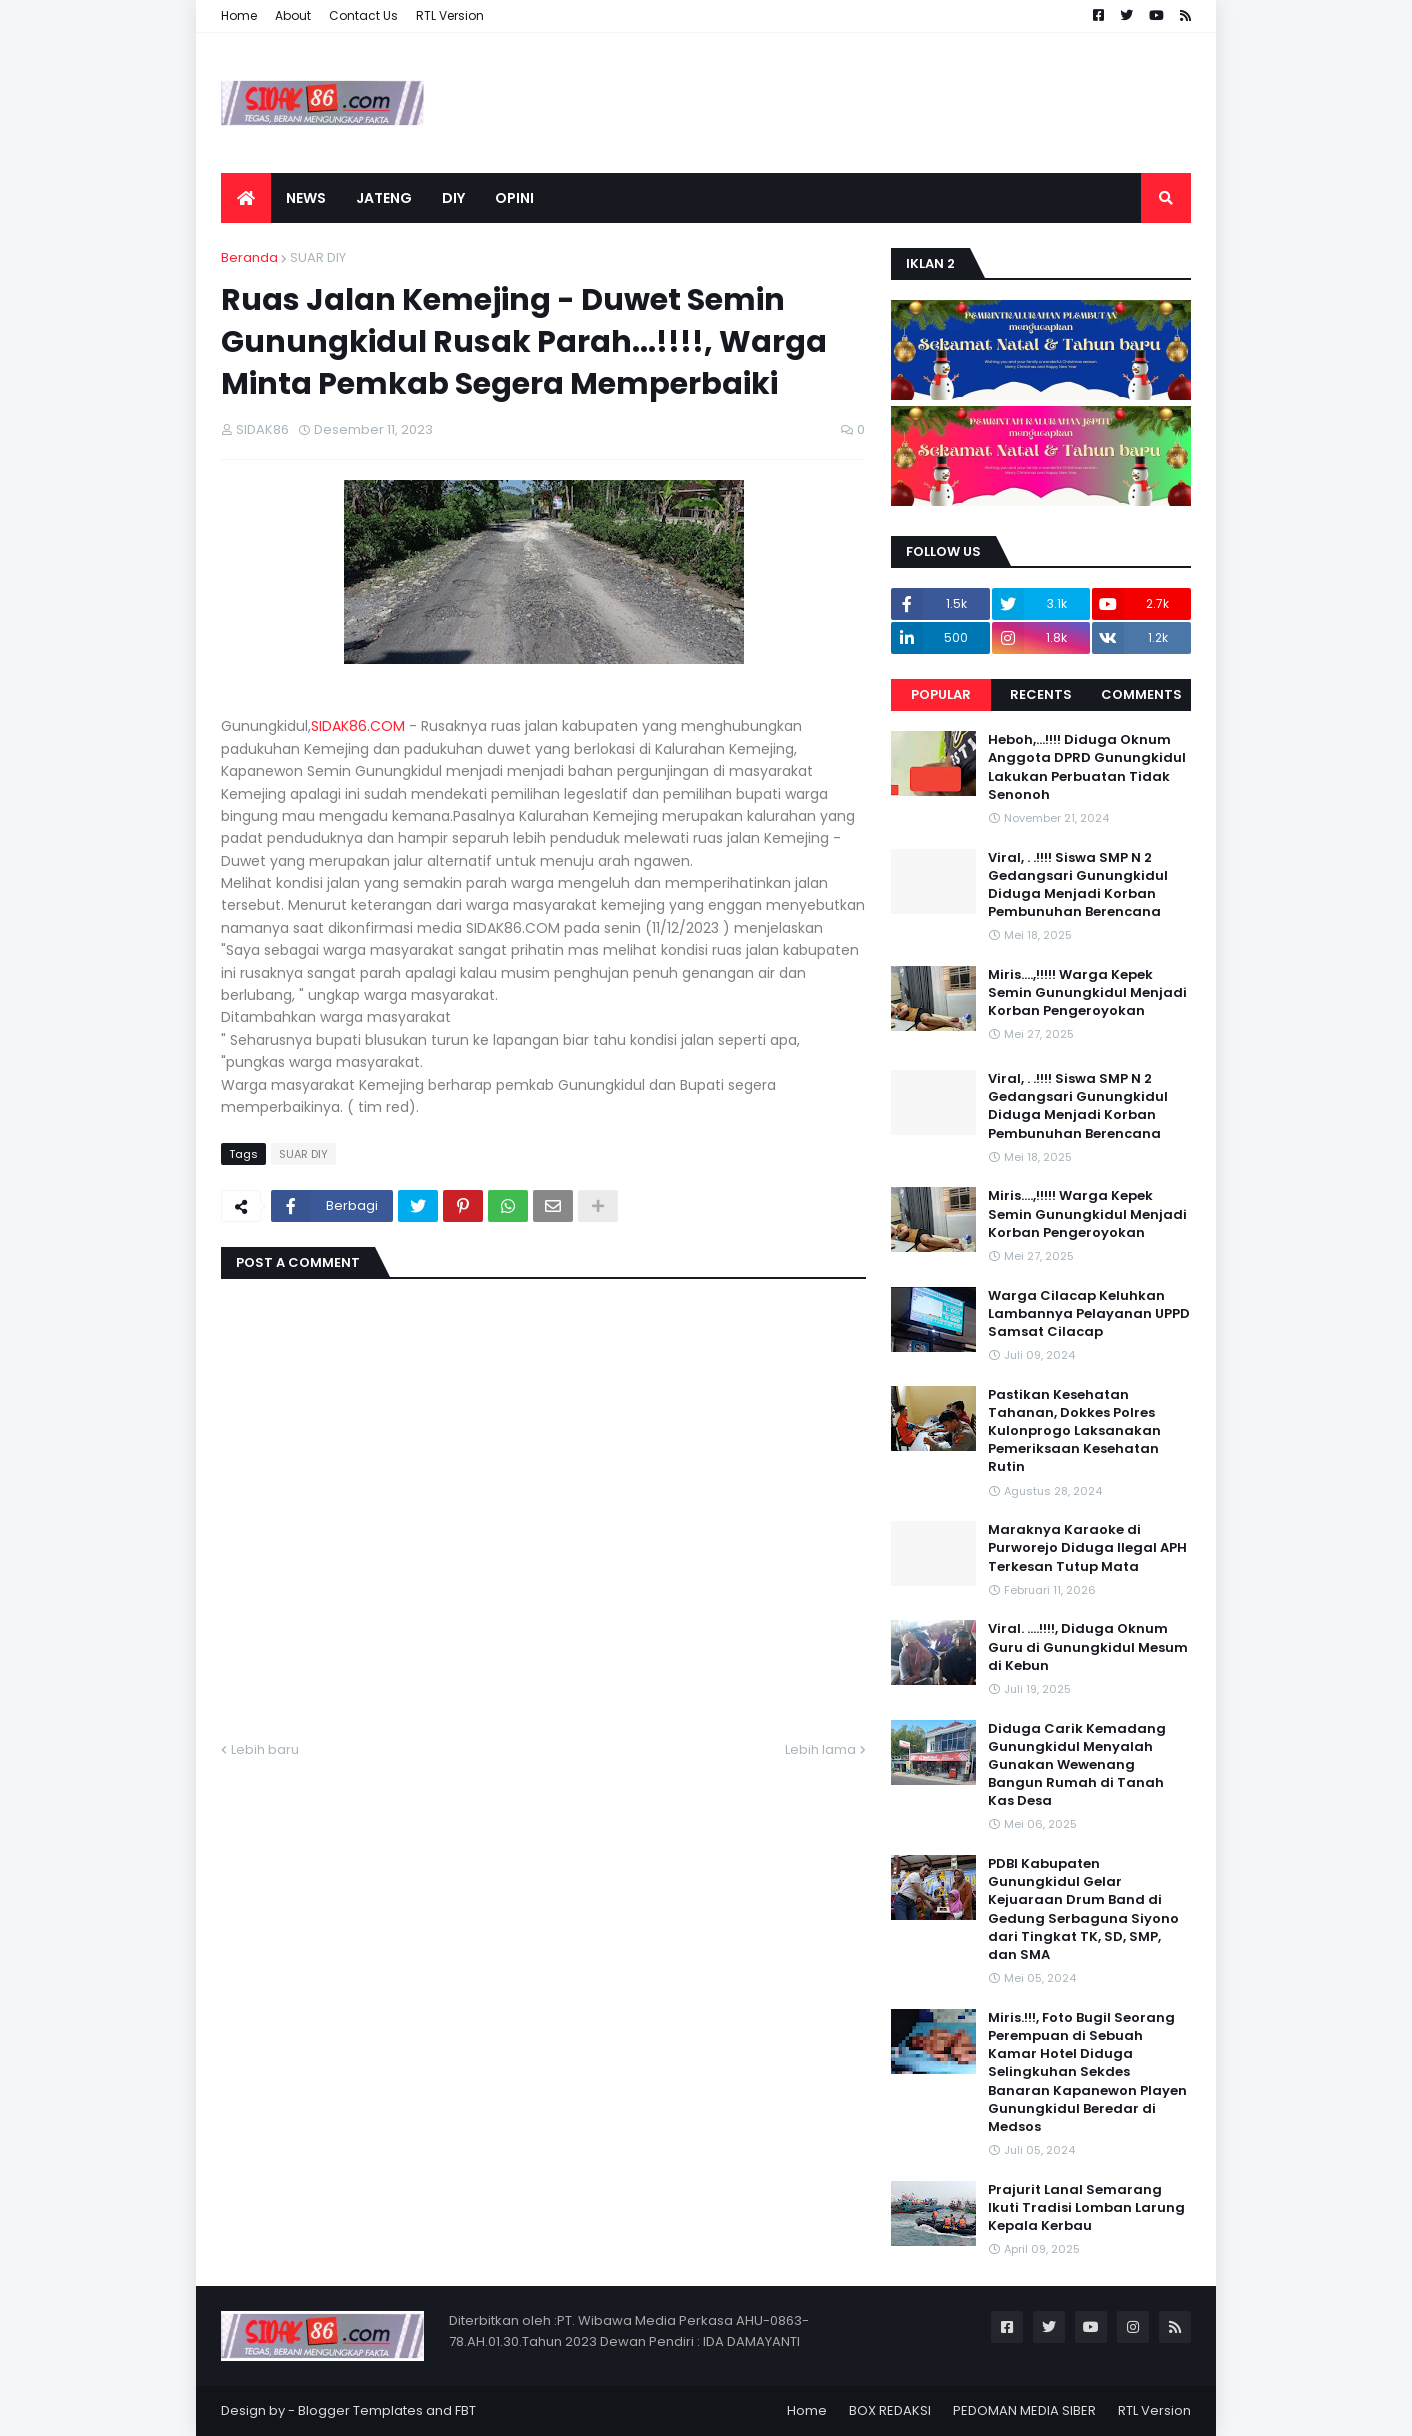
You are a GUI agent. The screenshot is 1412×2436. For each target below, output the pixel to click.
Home (239, 15)
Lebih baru (265, 1749)
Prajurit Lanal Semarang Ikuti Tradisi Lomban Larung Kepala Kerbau (1086, 2208)
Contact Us (363, 15)
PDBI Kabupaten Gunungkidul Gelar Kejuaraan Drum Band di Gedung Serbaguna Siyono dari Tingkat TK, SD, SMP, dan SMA (1083, 1909)
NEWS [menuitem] (306, 198)
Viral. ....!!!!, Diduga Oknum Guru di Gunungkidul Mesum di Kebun (1088, 1647)
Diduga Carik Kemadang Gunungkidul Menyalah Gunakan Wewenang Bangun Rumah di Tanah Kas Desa (1077, 1765)
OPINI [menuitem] (514, 198)
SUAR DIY (318, 257)
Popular (941, 694)
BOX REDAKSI (890, 2410)
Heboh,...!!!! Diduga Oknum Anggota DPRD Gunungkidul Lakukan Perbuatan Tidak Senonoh (1087, 767)
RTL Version (450, 15)
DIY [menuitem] (453, 198)
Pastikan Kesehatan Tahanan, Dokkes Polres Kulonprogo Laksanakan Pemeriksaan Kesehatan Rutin (1074, 1431)
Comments (1141, 694)
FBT (465, 2410)
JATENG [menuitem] (384, 198)
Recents (1041, 694)
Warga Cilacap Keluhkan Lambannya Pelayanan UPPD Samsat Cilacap (1089, 1314)
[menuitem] (246, 198)
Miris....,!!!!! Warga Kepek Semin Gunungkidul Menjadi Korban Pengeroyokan (1087, 993)
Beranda (249, 257)
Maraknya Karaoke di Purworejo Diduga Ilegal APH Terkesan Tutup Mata (1087, 1548)
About (293, 15)
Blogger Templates (360, 2410)
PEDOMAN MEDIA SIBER (1024, 2410)
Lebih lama (820, 1749)
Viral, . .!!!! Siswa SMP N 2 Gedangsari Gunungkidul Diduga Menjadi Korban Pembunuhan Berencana (1078, 885)
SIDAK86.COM (358, 726)
